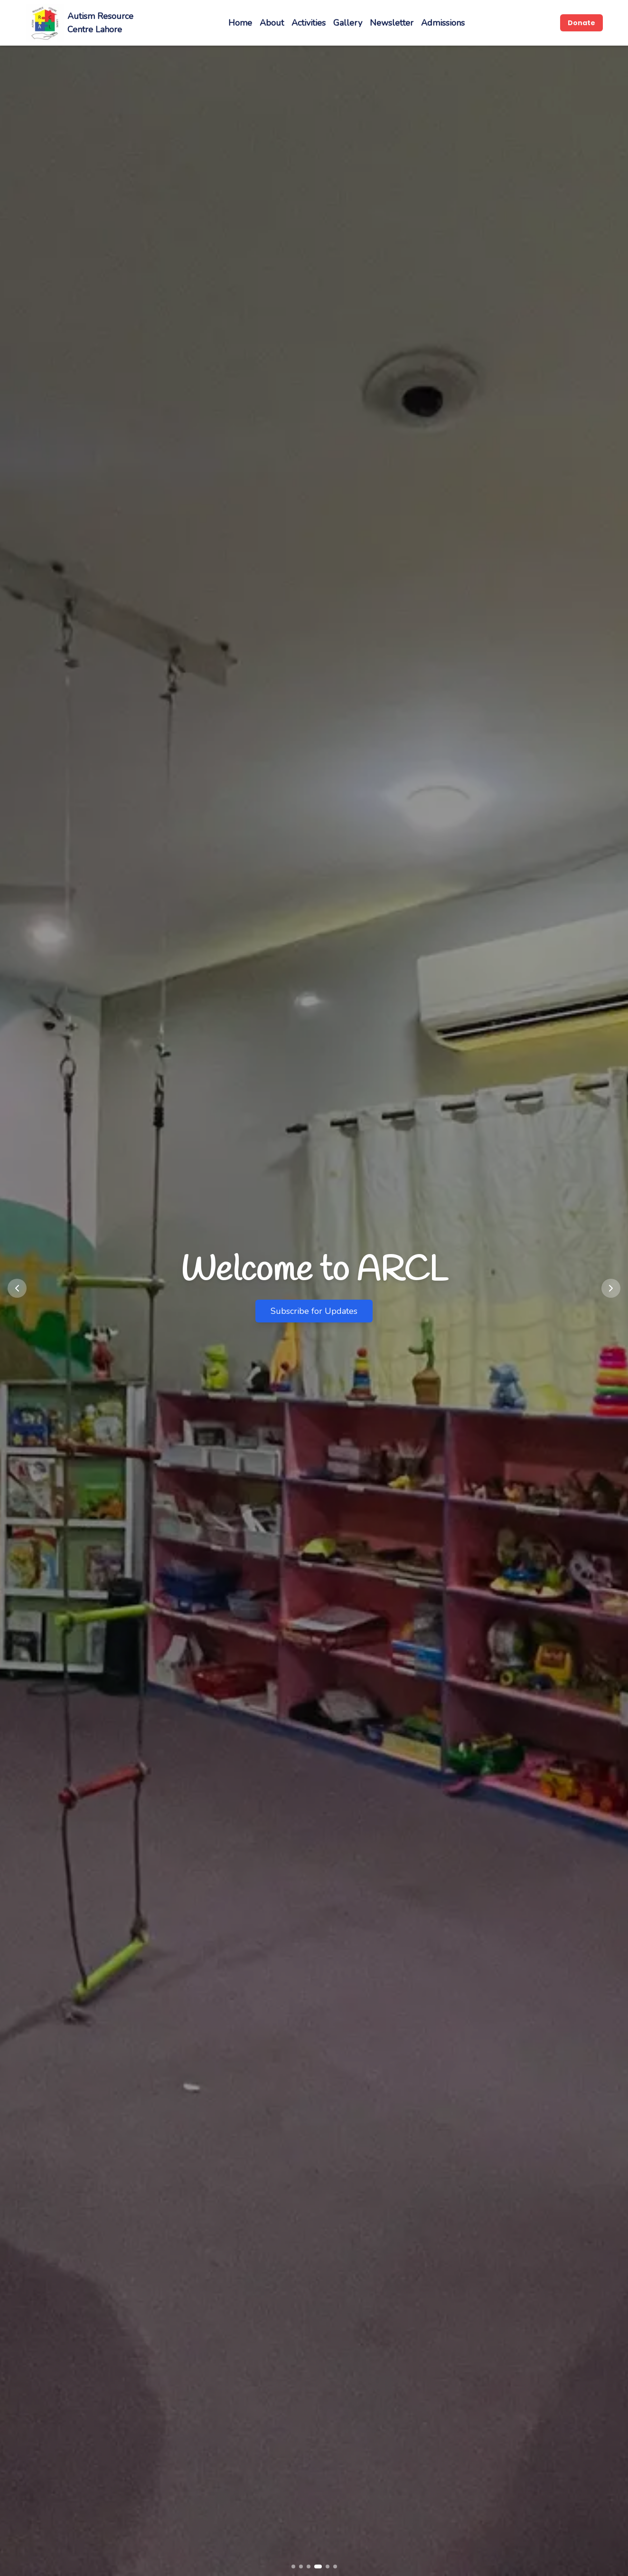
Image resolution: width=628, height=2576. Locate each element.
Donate (581, 23)
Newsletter (391, 23)
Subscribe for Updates (314, 1311)
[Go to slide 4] (318, 2566)
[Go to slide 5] (327, 2566)
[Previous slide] (17, 1288)
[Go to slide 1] (293, 2566)
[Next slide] (610, 1288)
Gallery (347, 23)
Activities (308, 23)
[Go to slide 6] (335, 2566)
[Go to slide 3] (308, 2566)
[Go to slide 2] (301, 2566)
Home (240, 23)
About (272, 23)
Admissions (443, 23)
